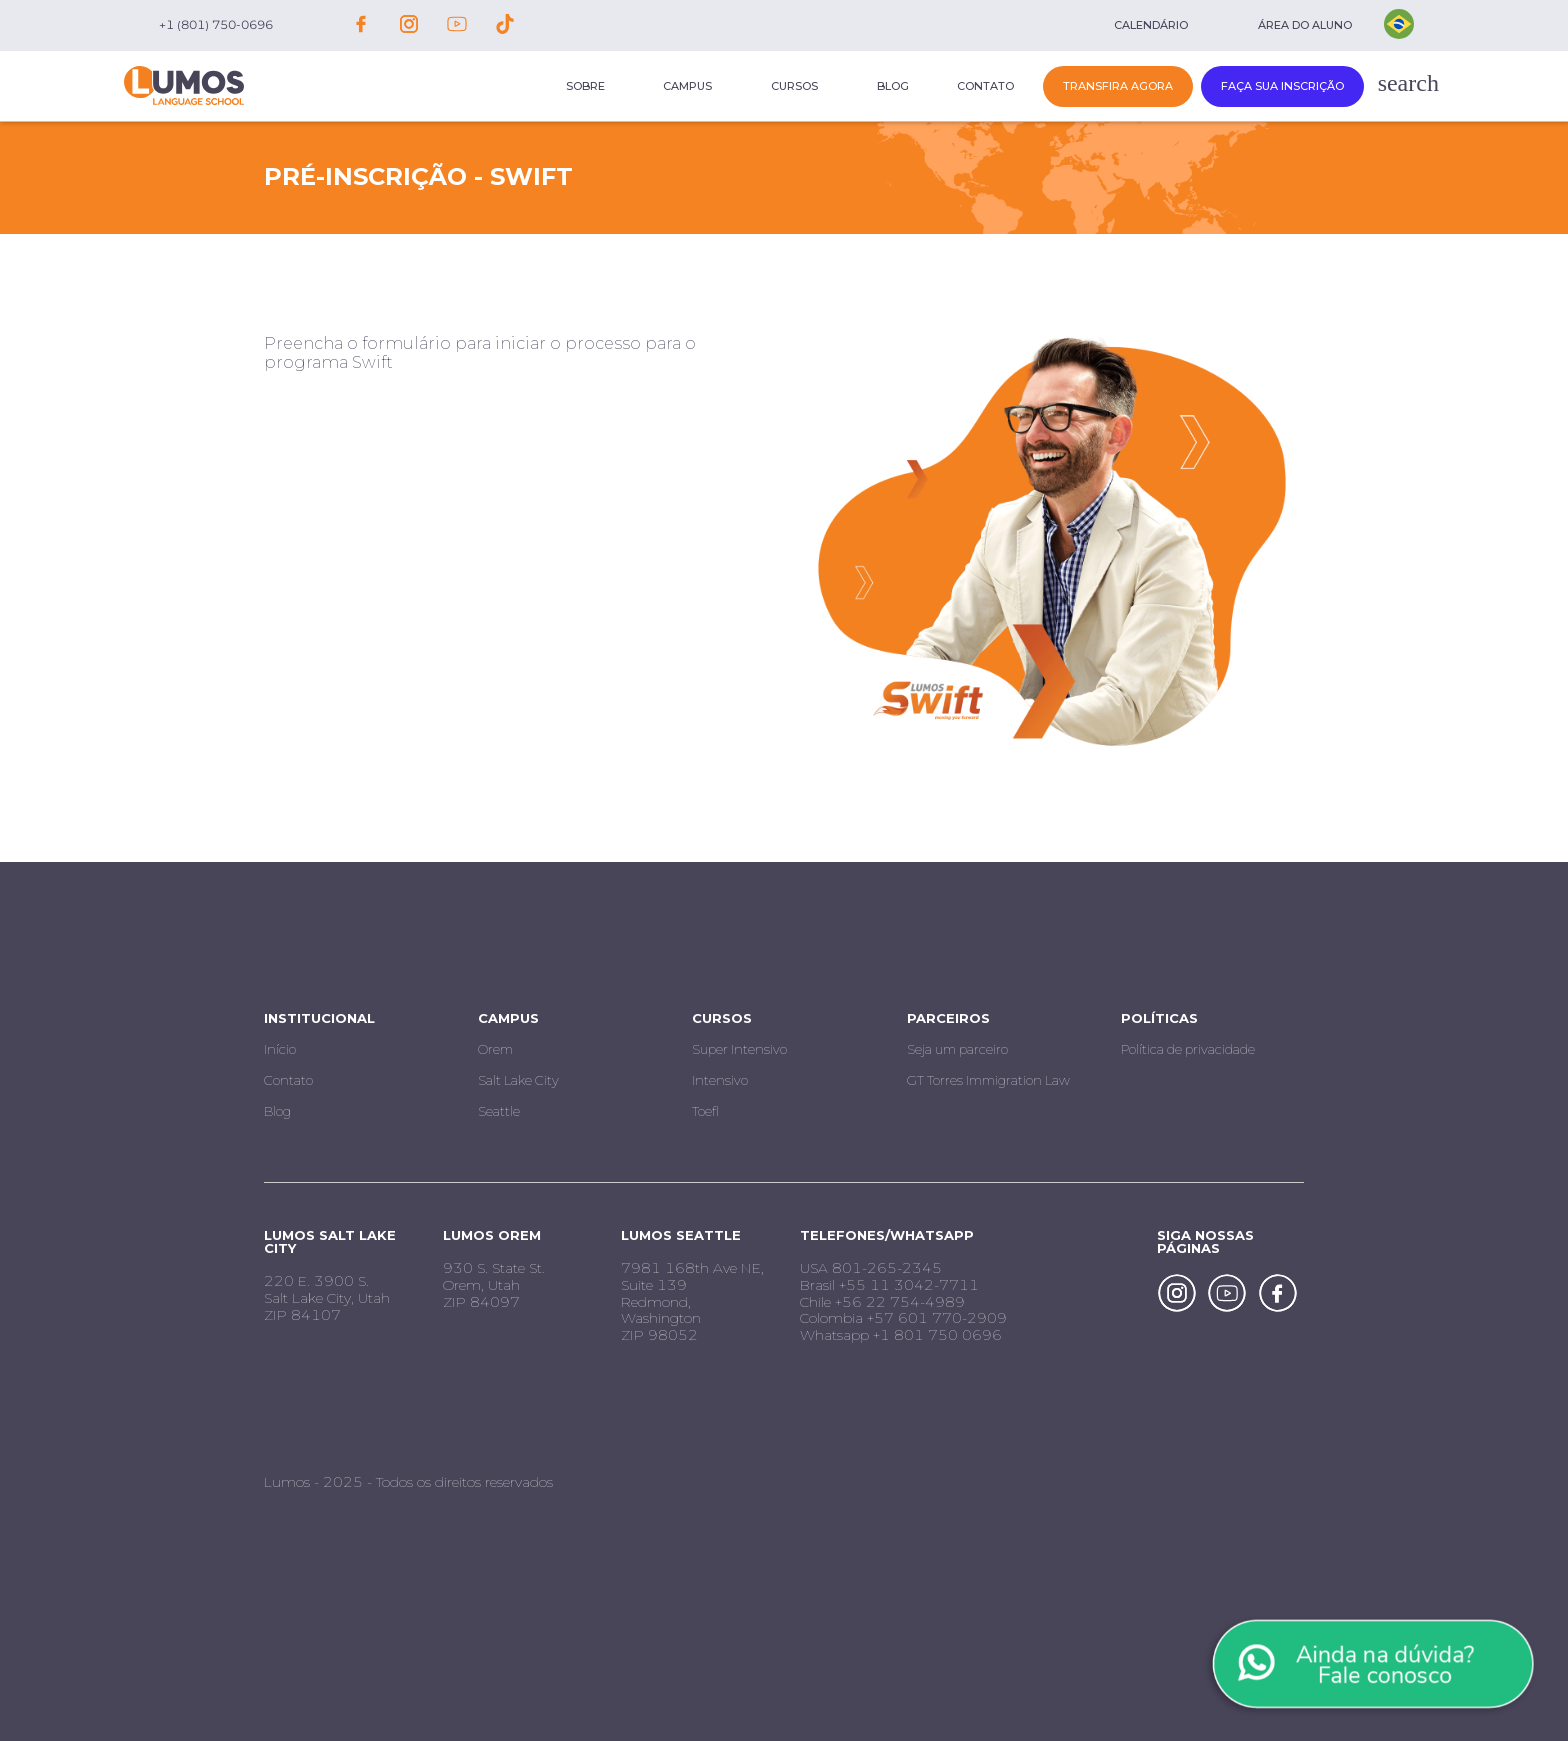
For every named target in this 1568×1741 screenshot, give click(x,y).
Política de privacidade (1188, 1049)
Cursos (794, 86)
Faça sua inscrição (1282, 86)
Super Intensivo (739, 1049)
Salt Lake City (518, 1080)
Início (280, 1049)
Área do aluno (1305, 25)
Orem (495, 1049)
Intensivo (720, 1080)
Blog (893, 86)
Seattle (499, 1111)
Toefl (705, 1111)
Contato (985, 86)
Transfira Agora (1118, 86)
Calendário (1151, 25)
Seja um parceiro (957, 1049)
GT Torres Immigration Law (988, 1080)
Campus (687, 86)
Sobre (585, 86)
